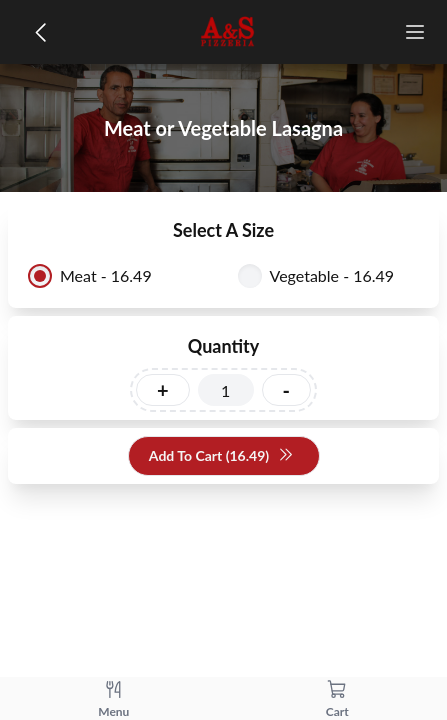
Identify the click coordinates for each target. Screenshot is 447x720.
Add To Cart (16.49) (221, 456)
